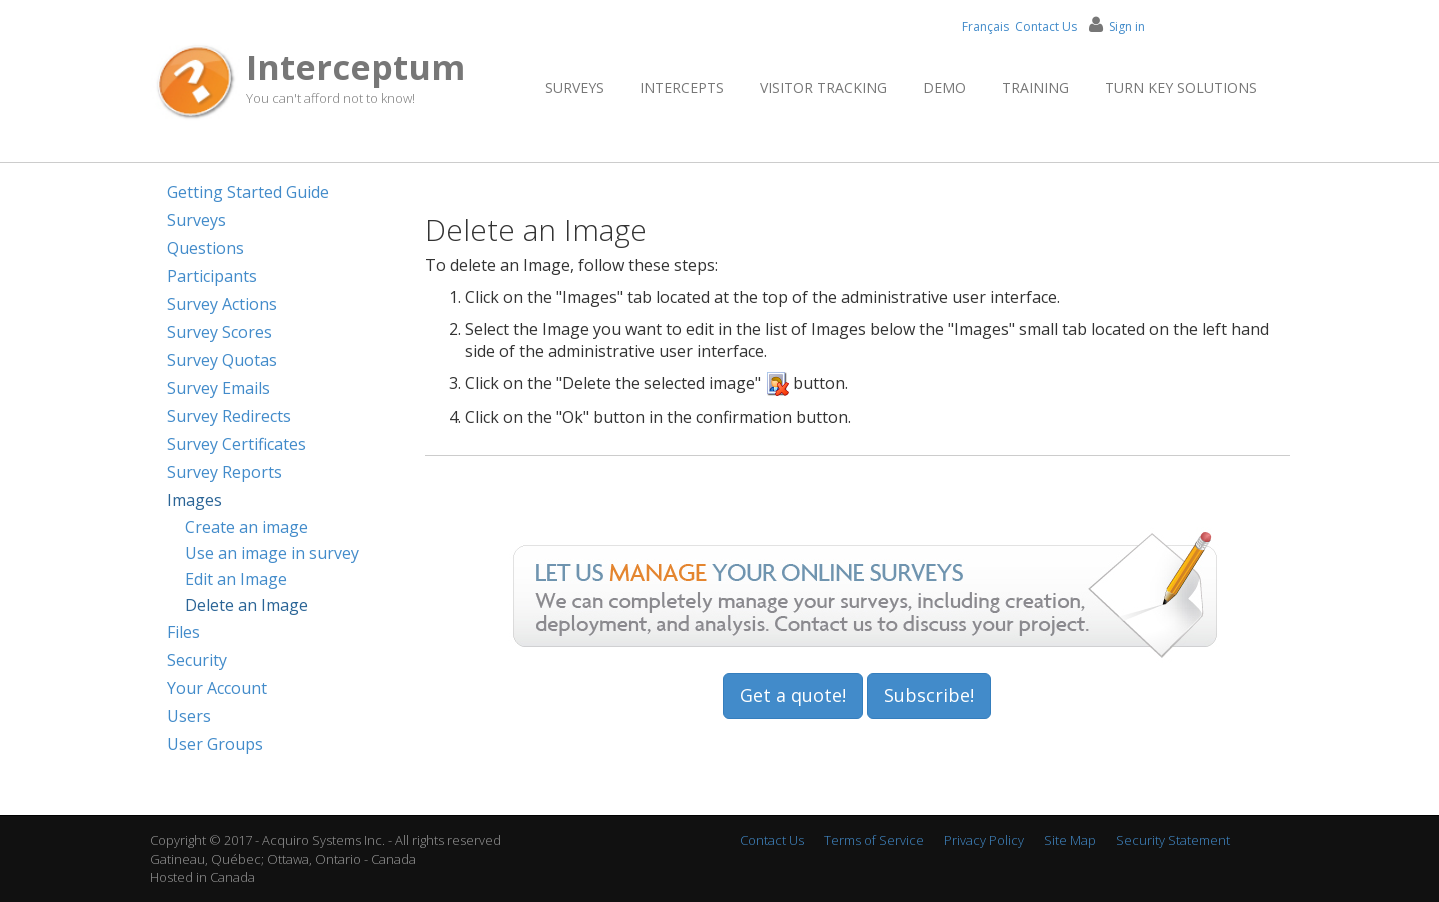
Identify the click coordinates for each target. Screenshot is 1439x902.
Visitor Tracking (823, 87)
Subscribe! (929, 695)
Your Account (217, 688)
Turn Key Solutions (1181, 87)
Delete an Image (246, 605)
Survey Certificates (236, 444)
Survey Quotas (222, 360)
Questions (205, 248)
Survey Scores (219, 332)
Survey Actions (222, 304)
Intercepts (682, 87)
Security (197, 660)
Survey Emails (218, 388)
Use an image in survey (272, 553)
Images (194, 500)
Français (985, 26)
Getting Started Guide (248, 192)
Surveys (574, 87)
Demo (944, 87)
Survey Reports (224, 472)
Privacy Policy (984, 840)
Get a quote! (793, 695)
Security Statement (1173, 840)
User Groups (215, 744)
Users (189, 716)
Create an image (246, 527)
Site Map (1070, 840)
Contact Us (1046, 26)
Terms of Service (874, 840)
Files (183, 632)
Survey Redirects (229, 416)
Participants (212, 276)
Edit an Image (236, 579)
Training (1035, 87)
